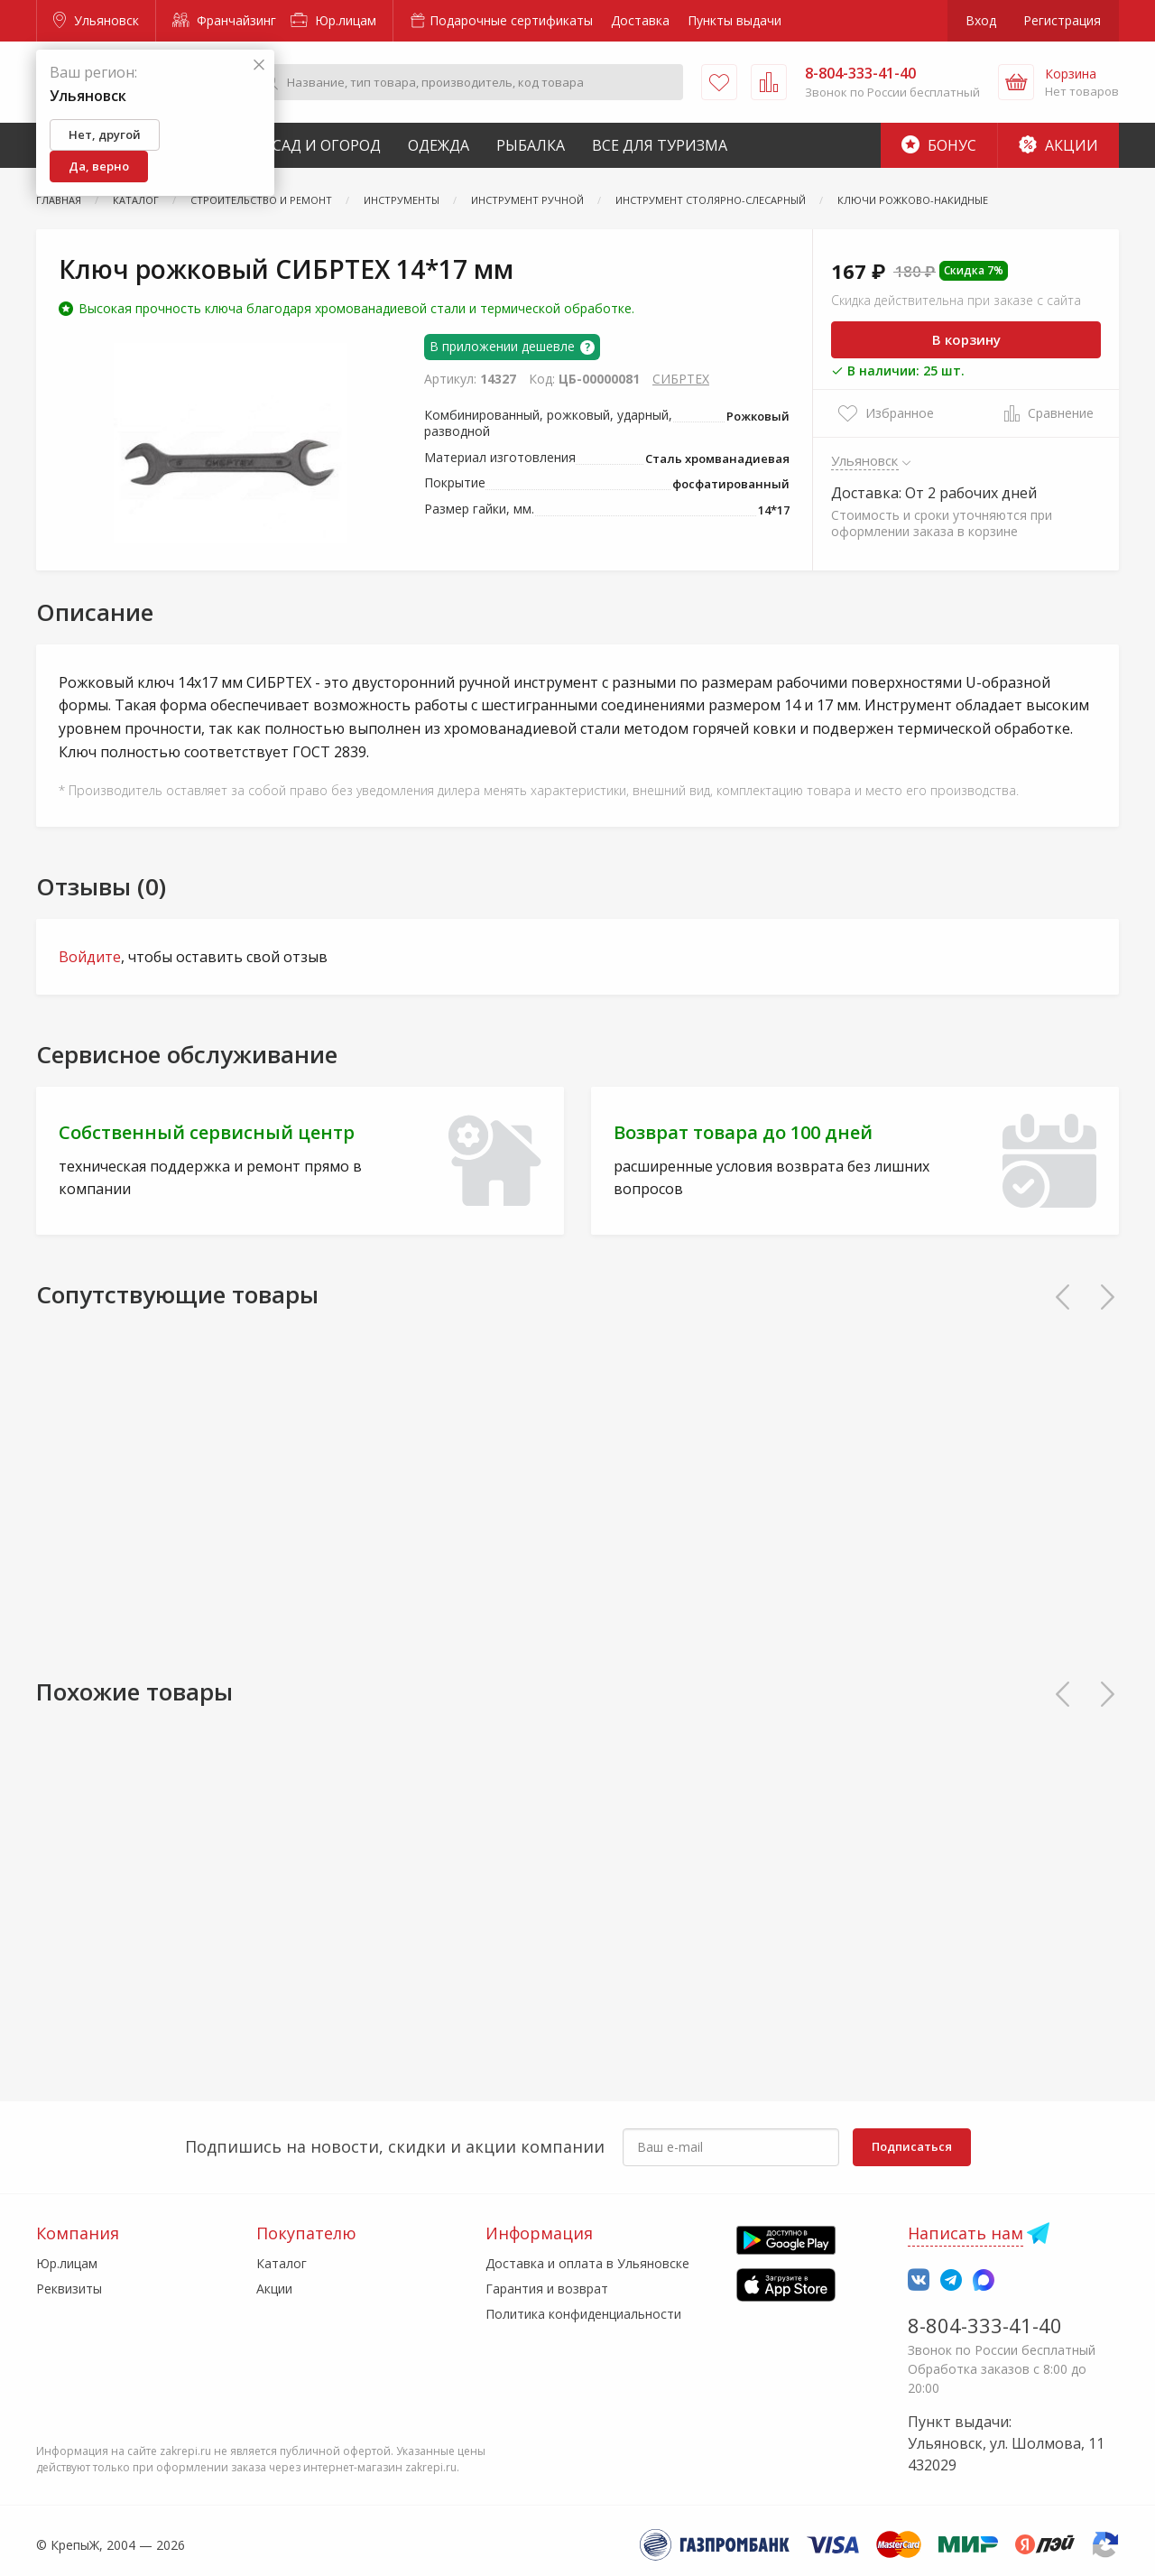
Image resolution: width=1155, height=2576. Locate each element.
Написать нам (965, 2233)
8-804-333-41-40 (985, 2325)
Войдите (90, 957)
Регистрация (1062, 20)
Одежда (438, 145)
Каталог (281, 2263)
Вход (981, 20)
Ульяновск (96, 20)
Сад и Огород (327, 145)
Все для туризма (659, 145)
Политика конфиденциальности (583, 2313)
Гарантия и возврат (546, 2288)
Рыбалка (530, 145)
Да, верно (99, 166)
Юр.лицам (333, 20)
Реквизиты (69, 2288)
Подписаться (912, 2146)
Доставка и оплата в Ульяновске (587, 2263)
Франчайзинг (224, 20)
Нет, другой (105, 134)
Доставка (640, 20)
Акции (1058, 145)
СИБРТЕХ (680, 378)
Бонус (938, 145)
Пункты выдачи (734, 20)
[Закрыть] (259, 65)
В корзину (966, 339)
